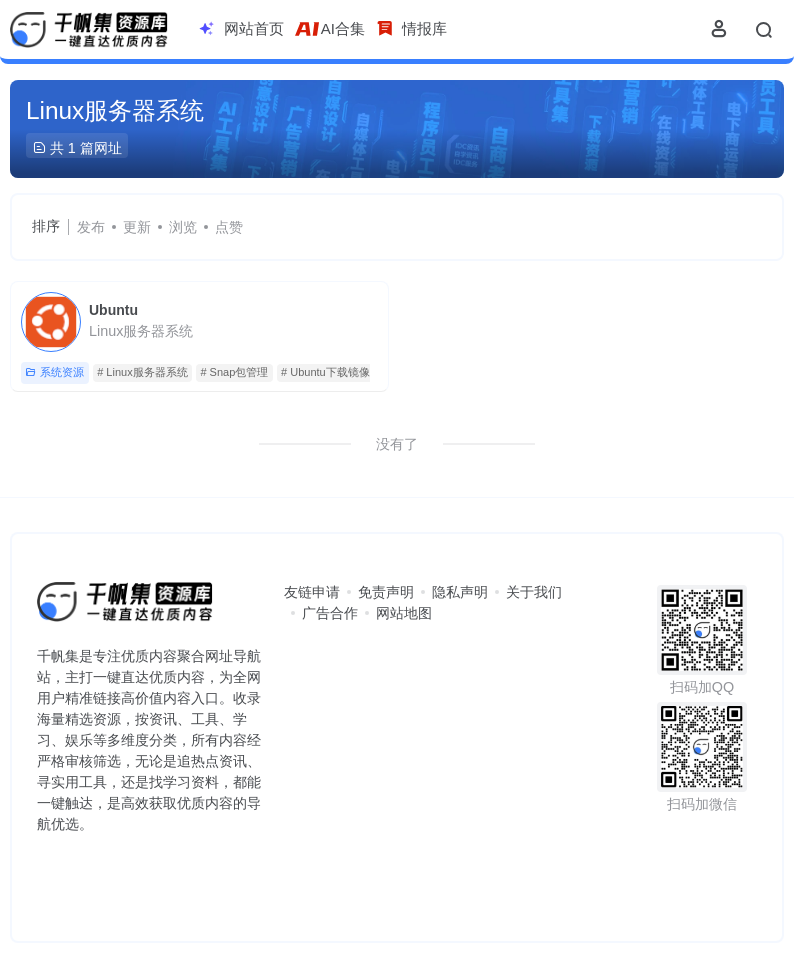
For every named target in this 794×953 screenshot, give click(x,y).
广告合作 (330, 613)
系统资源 (54, 372)
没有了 (397, 444)
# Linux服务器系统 (142, 372)
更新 (137, 227)
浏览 (183, 227)
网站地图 (404, 613)
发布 (91, 227)
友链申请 (312, 592)
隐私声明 (460, 592)
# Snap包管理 (234, 372)
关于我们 (534, 592)
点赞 (229, 227)
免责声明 (386, 592)
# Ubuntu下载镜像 (325, 372)
